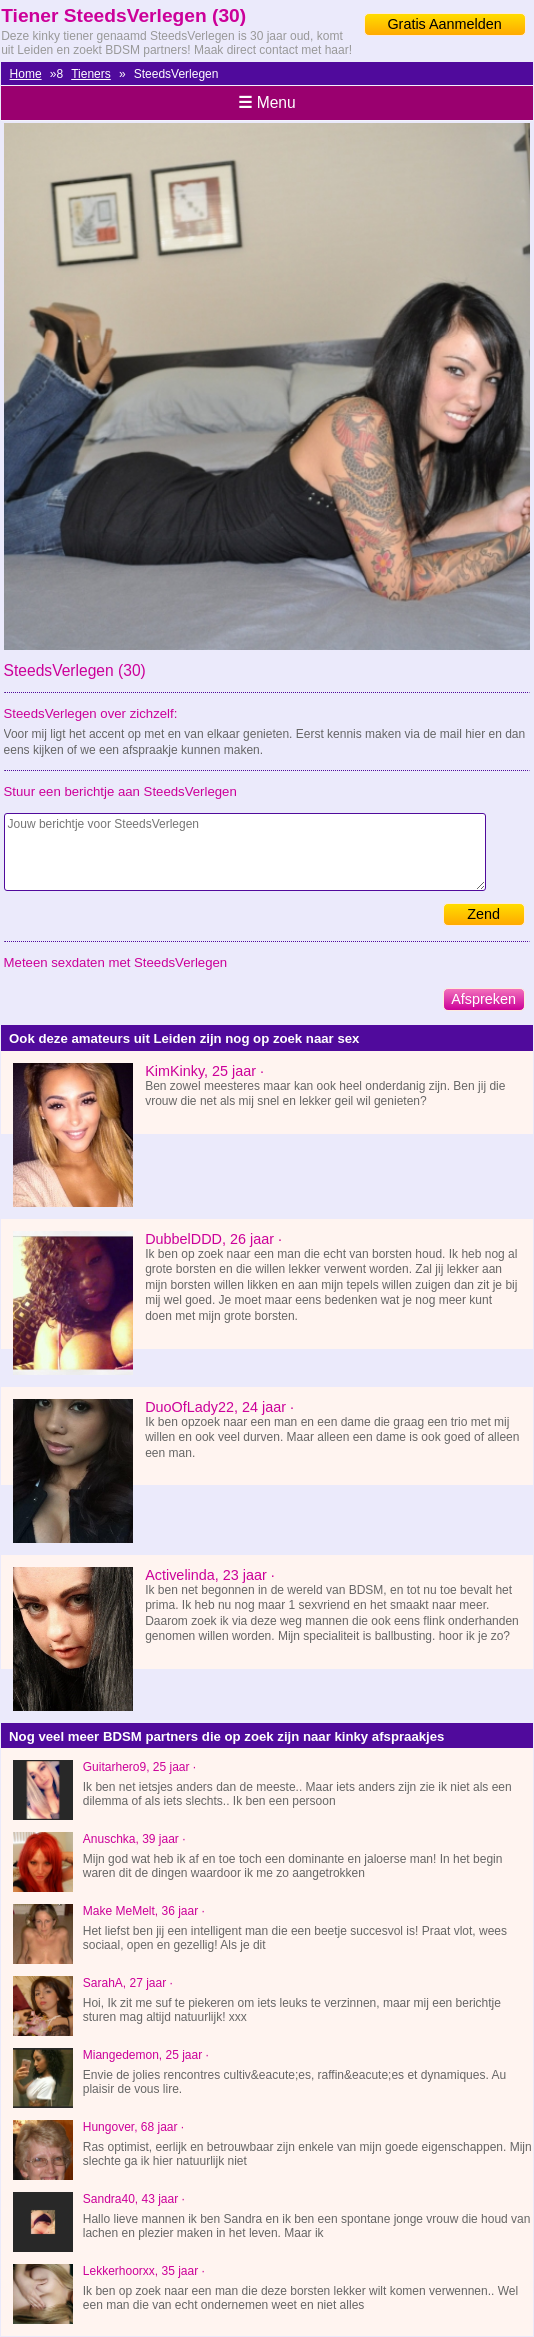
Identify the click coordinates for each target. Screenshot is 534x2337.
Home (26, 74)
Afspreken (483, 999)
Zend (483, 914)
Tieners (91, 74)
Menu (266, 102)
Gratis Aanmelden (444, 24)
